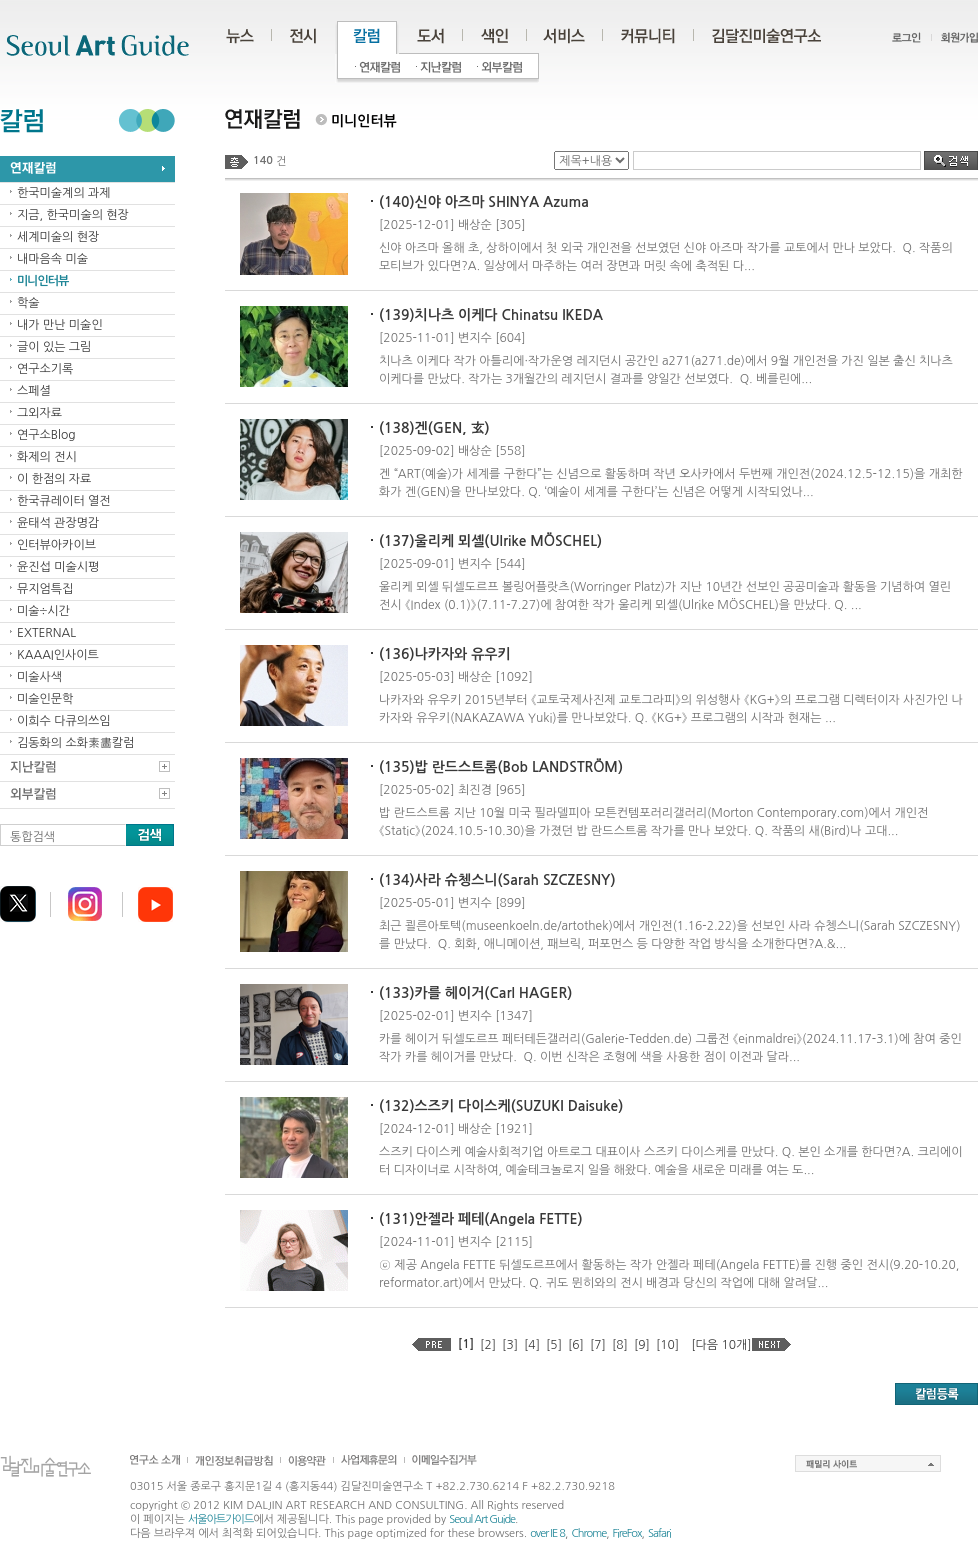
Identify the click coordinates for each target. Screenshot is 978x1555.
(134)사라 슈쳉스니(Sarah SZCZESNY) (497, 880)
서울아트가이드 (220, 1519)
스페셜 (34, 391)
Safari (659, 1533)
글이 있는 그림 (54, 347)
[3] (510, 1345)
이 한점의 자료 (54, 479)
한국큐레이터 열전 (64, 501)
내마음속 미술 (52, 259)
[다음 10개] (721, 1345)
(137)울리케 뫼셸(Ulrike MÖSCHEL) (490, 541)
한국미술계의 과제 (64, 193)
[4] (532, 1345)
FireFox (627, 1533)
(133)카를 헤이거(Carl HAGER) (475, 993)
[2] (488, 1345)
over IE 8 (547, 1533)
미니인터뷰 (42, 281)
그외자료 (39, 413)
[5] (554, 1345)
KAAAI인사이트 (58, 655)
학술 (28, 303)
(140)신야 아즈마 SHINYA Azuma (484, 202)
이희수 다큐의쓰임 (64, 721)
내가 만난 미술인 (60, 325)
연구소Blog (46, 435)
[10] (667, 1345)
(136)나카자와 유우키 (445, 654)
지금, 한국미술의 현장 (73, 215)
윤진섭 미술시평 (58, 567)
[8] (620, 1345)
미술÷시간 (43, 611)
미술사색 (39, 677)
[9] (642, 1345)
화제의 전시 (47, 457)
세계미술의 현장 (58, 237)
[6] (576, 1345)
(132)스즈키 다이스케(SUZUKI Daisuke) (501, 1106)
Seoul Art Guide (482, 1519)
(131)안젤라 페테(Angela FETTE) (481, 1219)
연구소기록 (45, 369)
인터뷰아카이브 (56, 545)
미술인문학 (45, 699)
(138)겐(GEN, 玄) (434, 428)
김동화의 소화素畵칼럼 (76, 743)
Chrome (588, 1533)
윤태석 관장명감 (58, 523)
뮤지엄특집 (45, 589)
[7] (598, 1345)
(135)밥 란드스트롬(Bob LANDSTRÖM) (501, 767)
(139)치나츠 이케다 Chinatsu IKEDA (491, 315)
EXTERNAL (46, 633)
